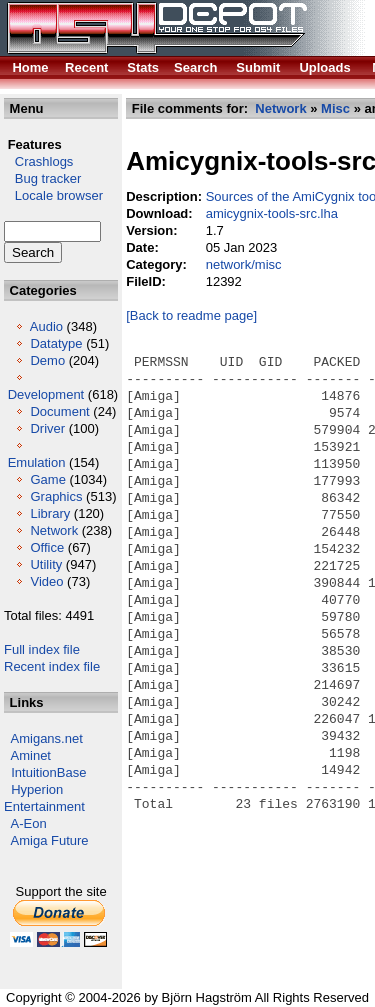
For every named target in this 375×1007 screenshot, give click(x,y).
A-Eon (29, 823)
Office (47, 547)
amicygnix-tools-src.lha (272, 213)
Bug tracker (42, 178)
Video (46, 581)
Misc (335, 108)
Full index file (42, 649)
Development (46, 394)
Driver (47, 428)
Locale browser (53, 195)
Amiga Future (50, 840)
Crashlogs (38, 161)
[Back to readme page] (191, 315)
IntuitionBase (48, 772)
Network (54, 530)
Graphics (56, 496)
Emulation (37, 462)
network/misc (244, 264)
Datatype (56, 343)
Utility (46, 564)
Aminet (31, 755)
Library (50, 513)
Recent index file (52, 666)
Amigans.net (47, 738)
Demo (47, 360)
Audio (46, 326)
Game (47, 479)
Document (59, 411)
